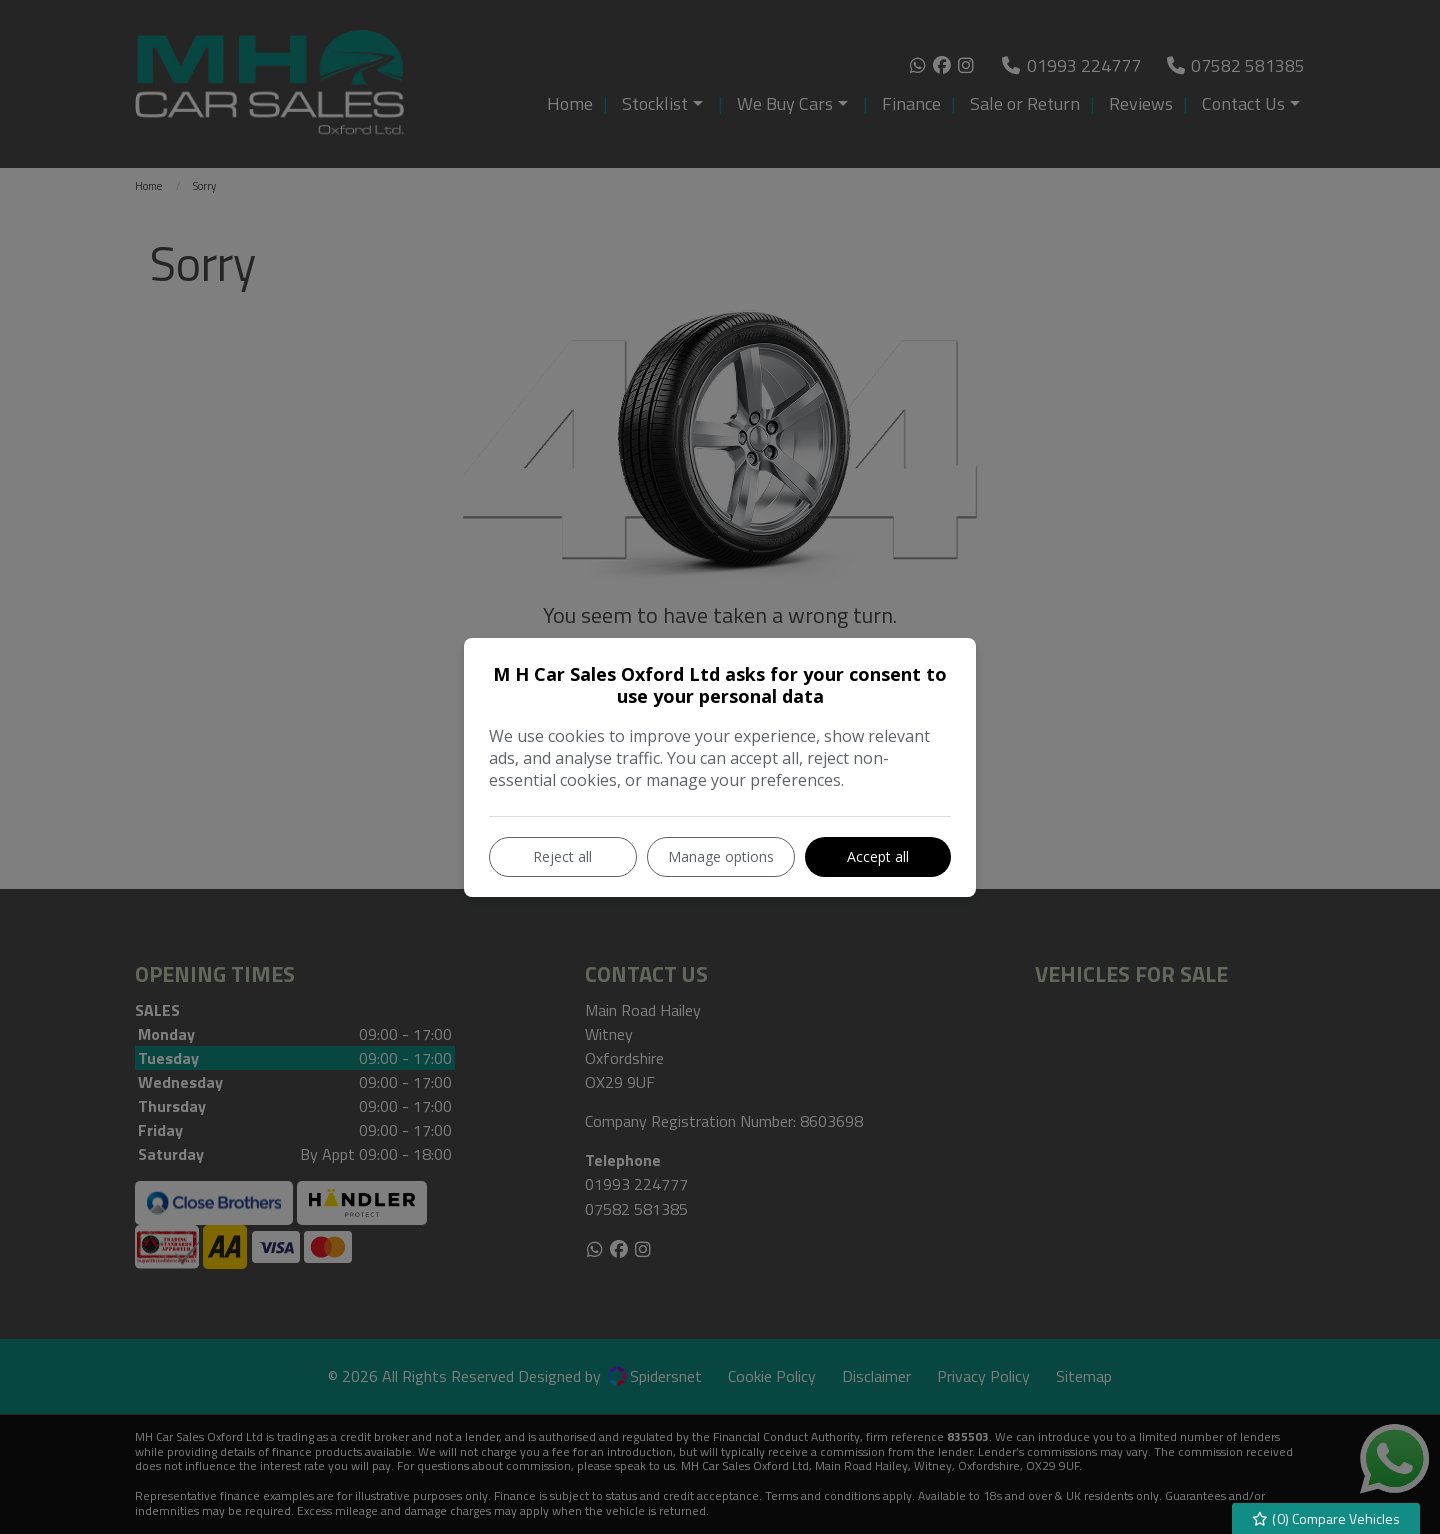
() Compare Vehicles (1326, 1518)
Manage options (721, 856)
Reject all (562, 856)
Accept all (878, 856)
